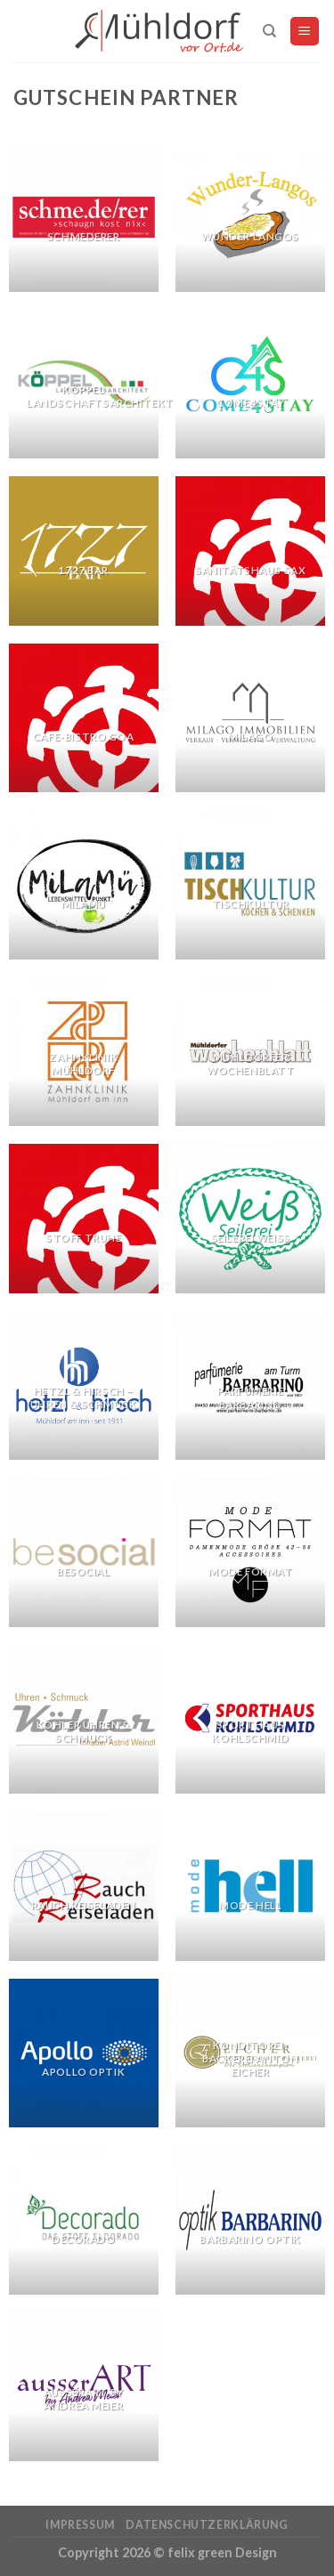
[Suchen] (269, 31)
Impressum (80, 2524)
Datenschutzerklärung (207, 2524)
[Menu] (305, 31)
